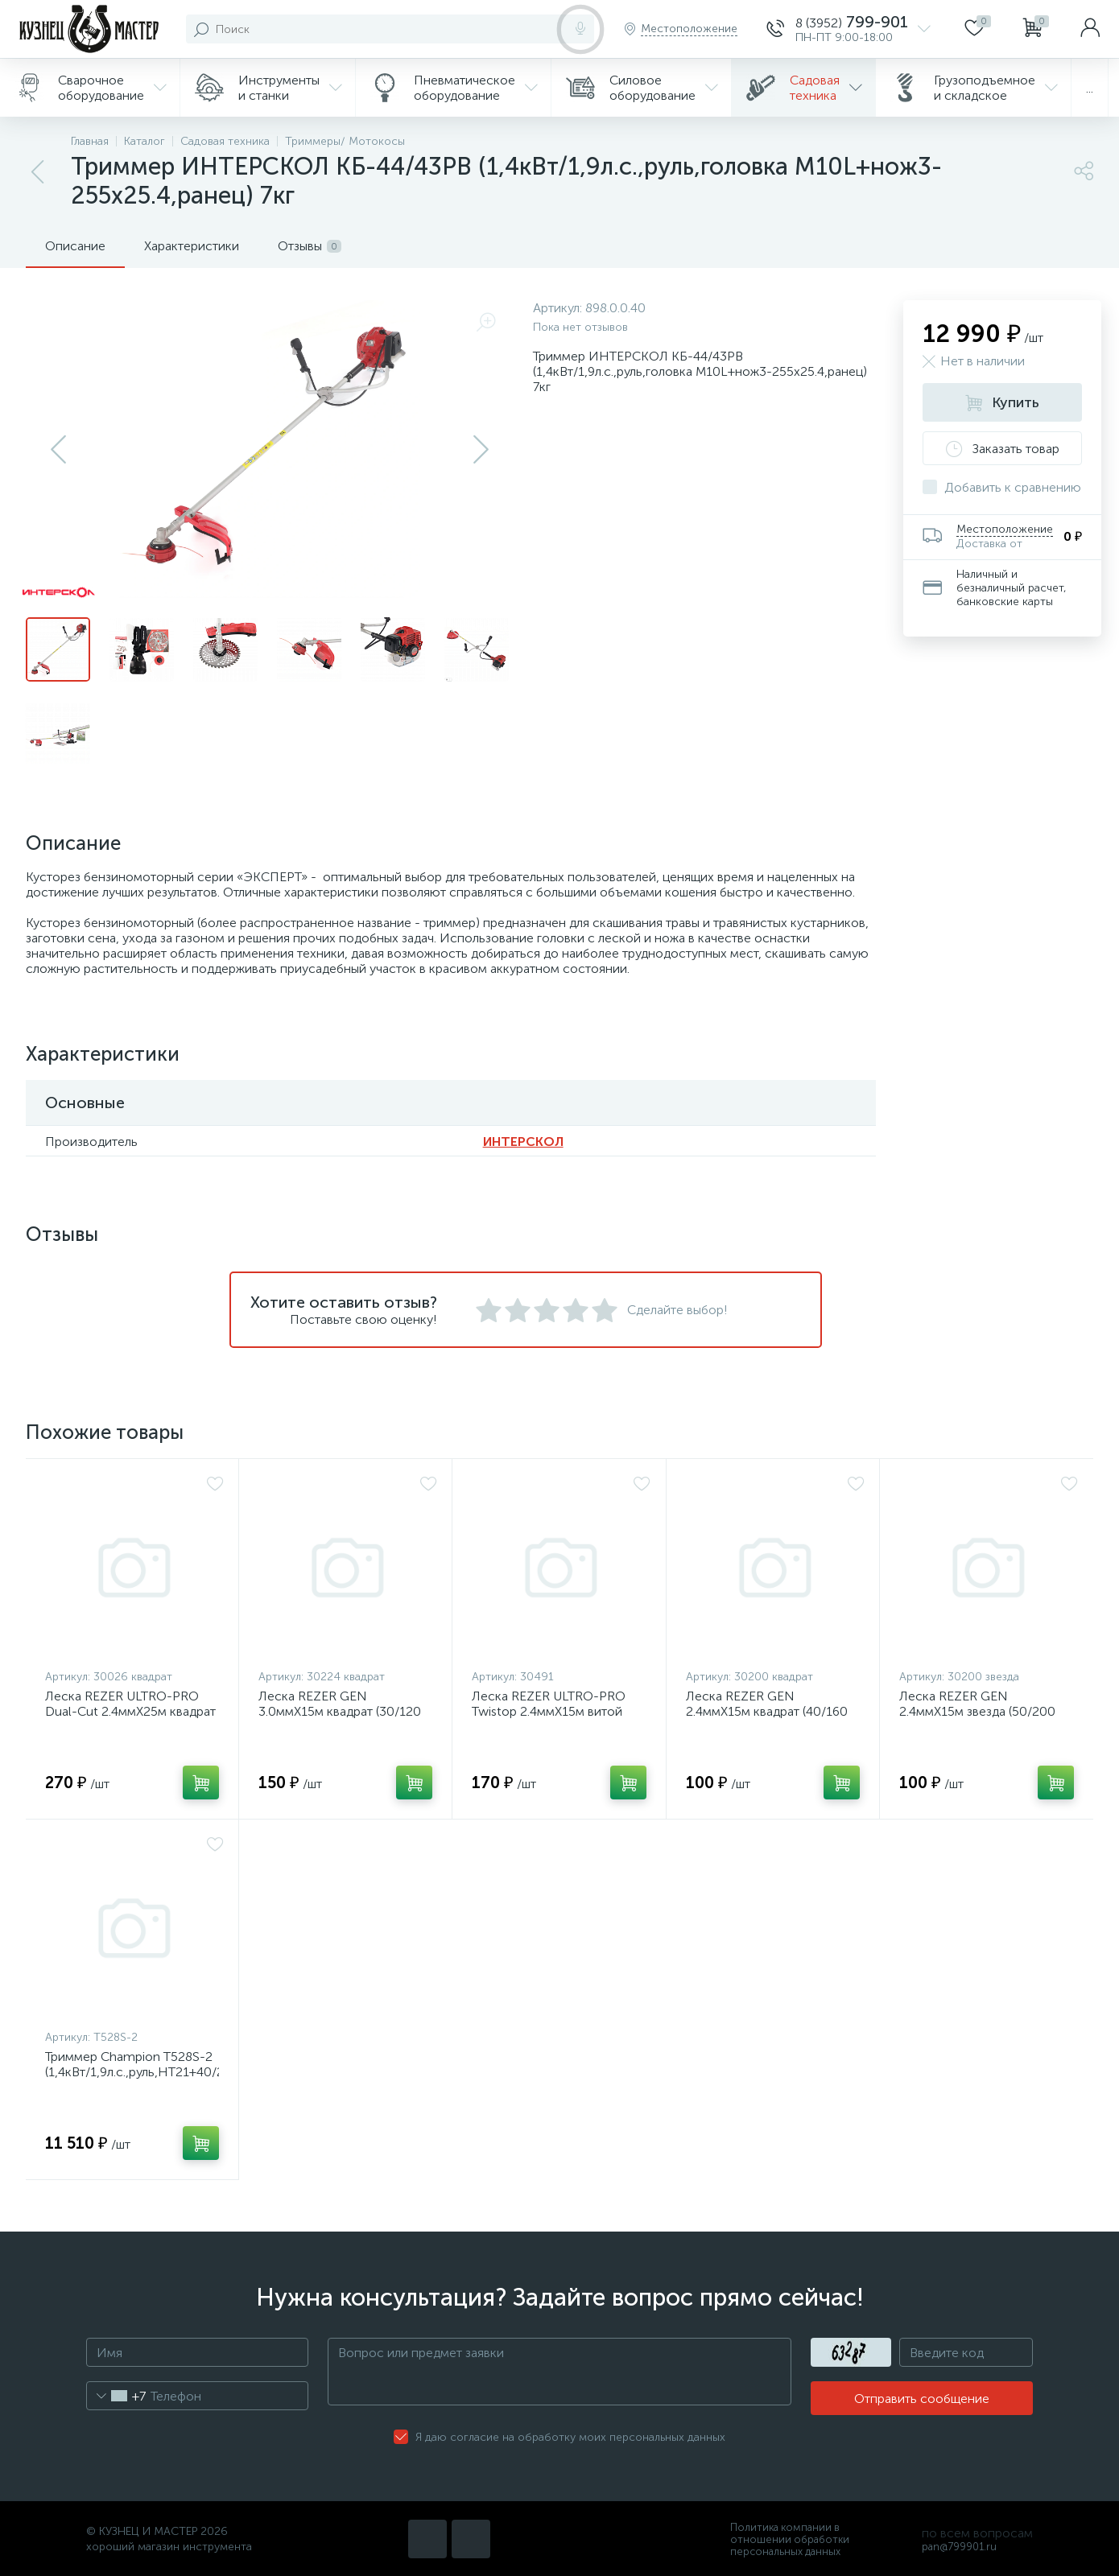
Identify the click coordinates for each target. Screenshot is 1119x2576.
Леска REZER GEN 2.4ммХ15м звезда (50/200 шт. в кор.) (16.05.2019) (977, 1711)
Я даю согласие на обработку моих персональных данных (570, 2437)
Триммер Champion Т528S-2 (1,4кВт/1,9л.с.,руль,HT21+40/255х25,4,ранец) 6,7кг (132, 2072)
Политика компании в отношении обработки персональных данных (789, 2539)
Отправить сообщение (921, 2398)
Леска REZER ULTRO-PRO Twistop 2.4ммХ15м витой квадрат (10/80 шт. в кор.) (549, 1711)
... (1089, 88)
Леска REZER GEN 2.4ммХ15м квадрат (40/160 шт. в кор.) (767, 1711)
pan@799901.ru (959, 2547)
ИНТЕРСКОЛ (523, 1141)
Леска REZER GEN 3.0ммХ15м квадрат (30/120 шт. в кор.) (339, 1711)
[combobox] (116, 2395)
